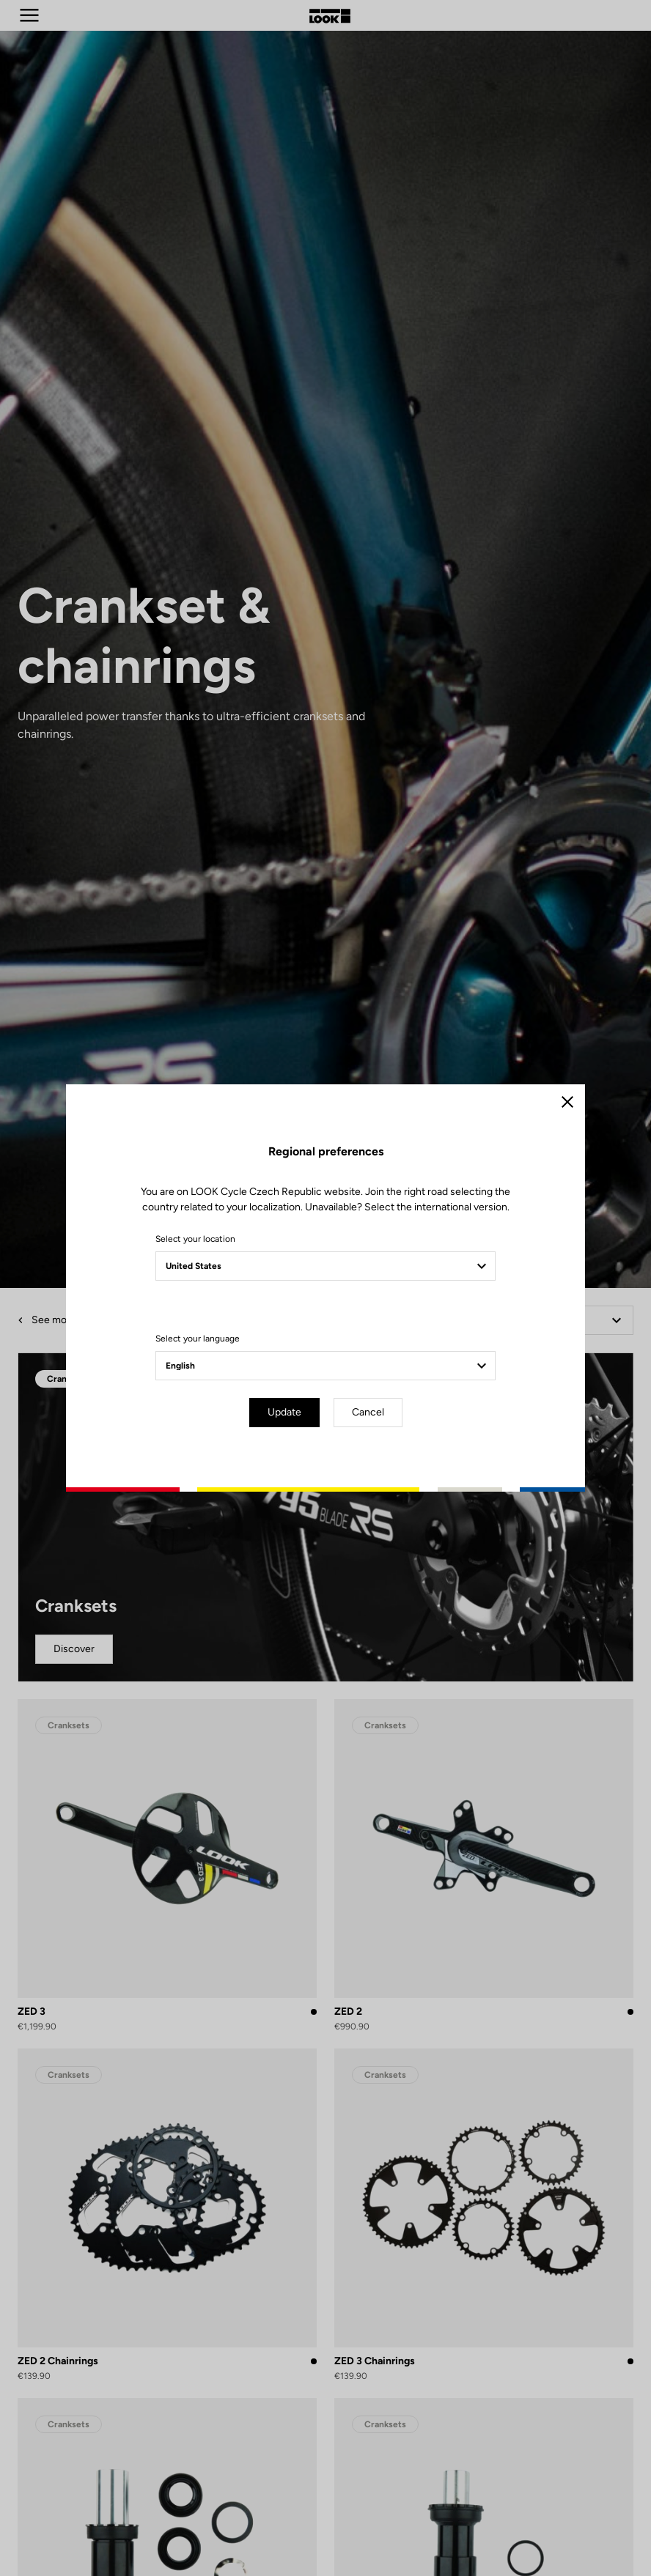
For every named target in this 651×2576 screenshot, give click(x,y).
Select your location (195, 1239)
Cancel (368, 1412)
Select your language (197, 1338)
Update (284, 1412)
